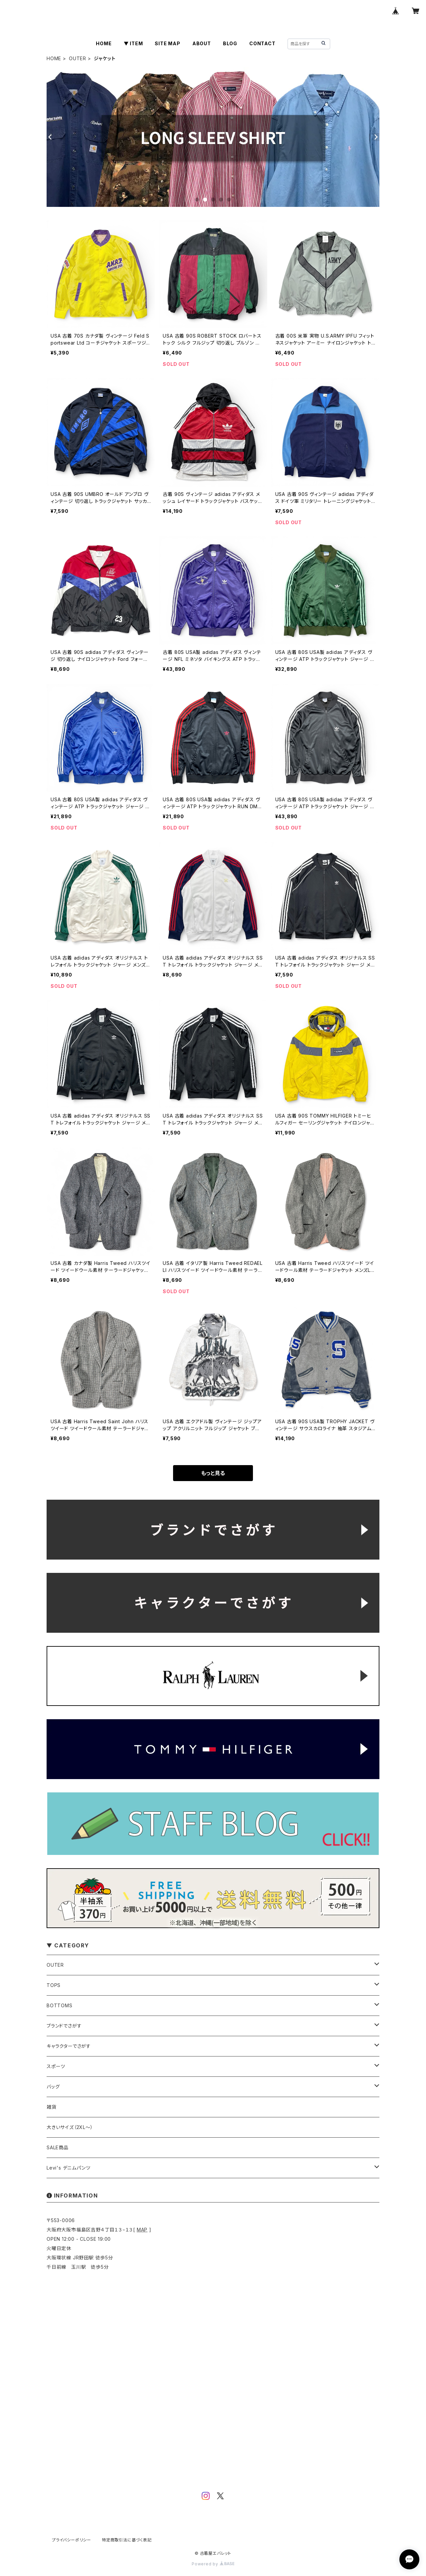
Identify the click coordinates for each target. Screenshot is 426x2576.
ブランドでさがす (64, 2026)
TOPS (54, 1985)
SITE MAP (167, 43)
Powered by (213, 2563)
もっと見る (213, 1473)
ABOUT (201, 43)
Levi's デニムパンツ (68, 2168)
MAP (142, 2229)
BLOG (230, 43)
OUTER (77, 58)
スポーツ (56, 2066)
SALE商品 (58, 2147)
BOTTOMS (60, 2005)
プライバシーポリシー (71, 2539)
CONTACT (262, 43)
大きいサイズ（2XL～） (70, 2127)
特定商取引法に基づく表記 (127, 2539)
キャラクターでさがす (69, 2046)
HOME (103, 43)
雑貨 (52, 2107)
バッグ (53, 2086)
